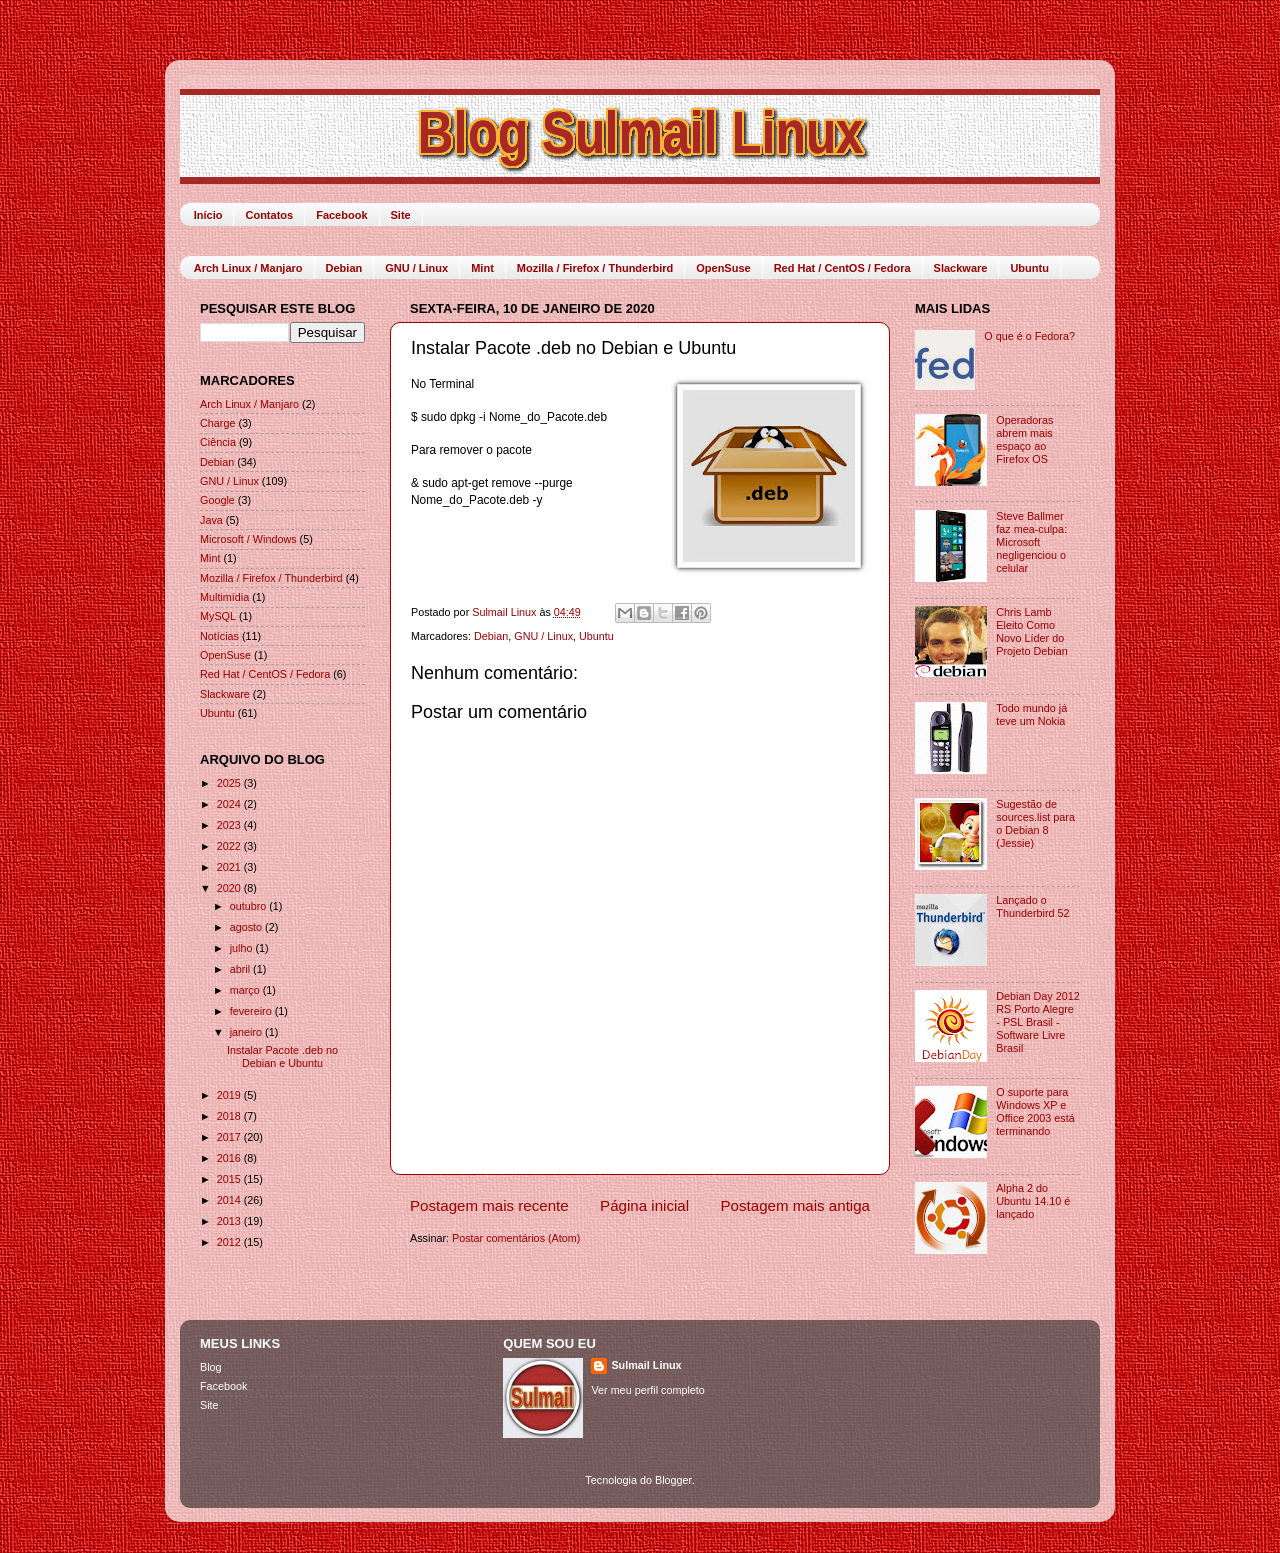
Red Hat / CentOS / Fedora (842, 268)
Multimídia (224, 597)
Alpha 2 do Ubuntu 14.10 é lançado (1033, 1201)
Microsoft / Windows (248, 539)
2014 (230, 1200)
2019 (230, 1095)
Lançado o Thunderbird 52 (1032, 906)
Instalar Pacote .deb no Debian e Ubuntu (282, 1056)
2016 (230, 1158)
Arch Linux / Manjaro (248, 268)
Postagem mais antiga (796, 1205)
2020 (230, 888)
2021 (230, 867)
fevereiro (252, 1011)
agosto (247, 927)
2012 (230, 1242)
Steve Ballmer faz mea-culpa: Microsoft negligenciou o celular (1031, 542)
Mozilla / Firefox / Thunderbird (595, 268)
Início (208, 215)
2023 (230, 825)
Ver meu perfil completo (647, 1390)
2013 (230, 1221)
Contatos (269, 215)
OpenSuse (723, 268)
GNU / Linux (416, 268)
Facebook (341, 215)
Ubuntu (1029, 268)
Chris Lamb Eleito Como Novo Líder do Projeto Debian (1031, 631)
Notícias (219, 636)
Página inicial (644, 1205)
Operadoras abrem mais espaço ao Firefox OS (1024, 439)
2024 (230, 804)
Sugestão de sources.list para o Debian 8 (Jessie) (1035, 823)
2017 (230, 1137)
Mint (482, 268)
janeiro (247, 1032)
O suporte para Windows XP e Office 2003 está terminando (1035, 1111)
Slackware (961, 268)
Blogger (673, 1480)
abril (241, 969)
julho (243, 948)
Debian (344, 268)
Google (217, 500)
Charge (217, 423)
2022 (230, 846)
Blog (211, 1367)
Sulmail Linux (646, 1365)
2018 (230, 1116)
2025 (230, 783)
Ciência (218, 442)
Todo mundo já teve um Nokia (1031, 714)
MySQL (218, 616)
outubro (250, 906)
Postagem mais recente (489, 1205)
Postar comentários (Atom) (516, 1238)
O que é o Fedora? (1029, 336)
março (246, 990)
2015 (230, 1179)
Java (211, 520)
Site (401, 215)
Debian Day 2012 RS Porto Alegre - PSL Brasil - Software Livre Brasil (1037, 1022)
